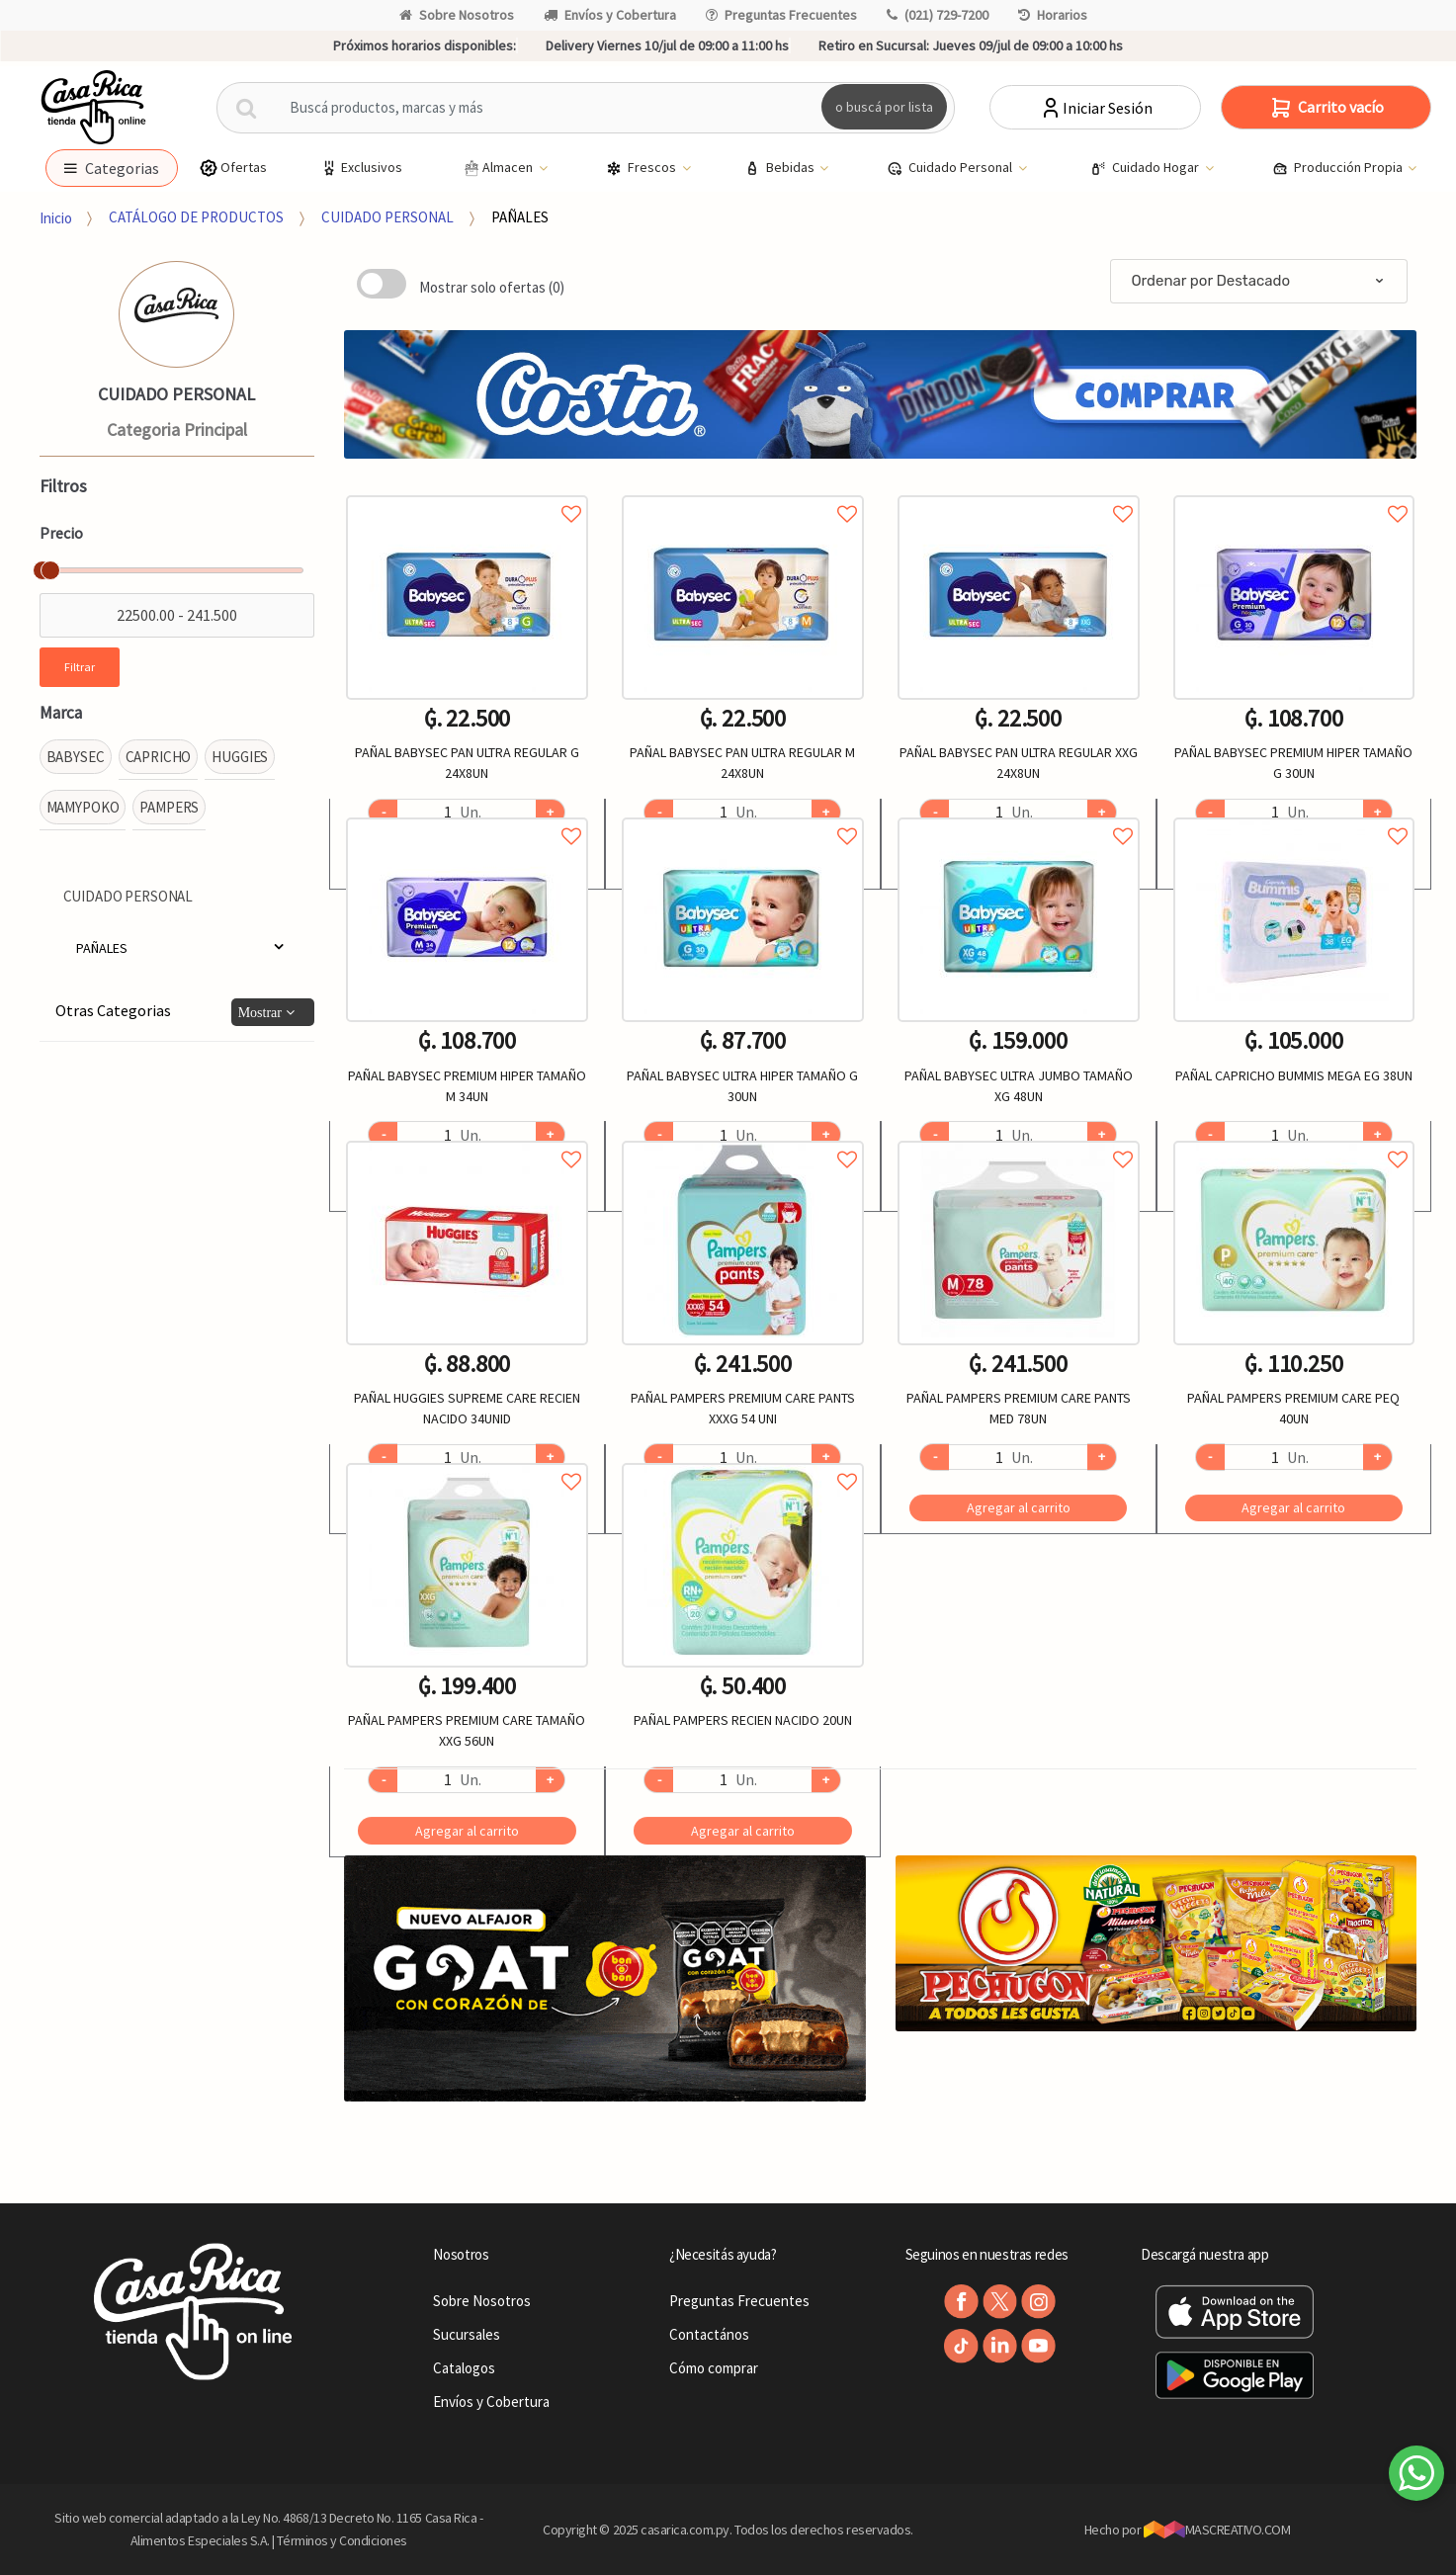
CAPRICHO (159, 756)
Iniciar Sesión (1096, 108)
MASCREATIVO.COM (1217, 2529)
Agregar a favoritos (467, 491)
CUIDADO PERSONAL (387, 217)
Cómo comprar (713, 2368)
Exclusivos (360, 167)
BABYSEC (75, 756)
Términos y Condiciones (342, 2540)
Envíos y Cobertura (610, 15)
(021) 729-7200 (937, 15)
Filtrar (79, 666)
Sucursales (466, 2334)
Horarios (1052, 15)
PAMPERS (169, 807)
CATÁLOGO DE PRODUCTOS (196, 217)
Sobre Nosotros (456, 15)
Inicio (56, 217)
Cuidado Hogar (1146, 168)
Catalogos (464, 2368)
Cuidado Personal (951, 168)
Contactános (709, 2334)
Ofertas (233, 167)
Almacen (498, 168)
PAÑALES (520, 217)
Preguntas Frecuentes (781, 15)
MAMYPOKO (83, 807)
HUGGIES (240, 756)
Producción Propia (1339, 168)
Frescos (642, 168)
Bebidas (780, 168)
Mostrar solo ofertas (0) (491, 287)
